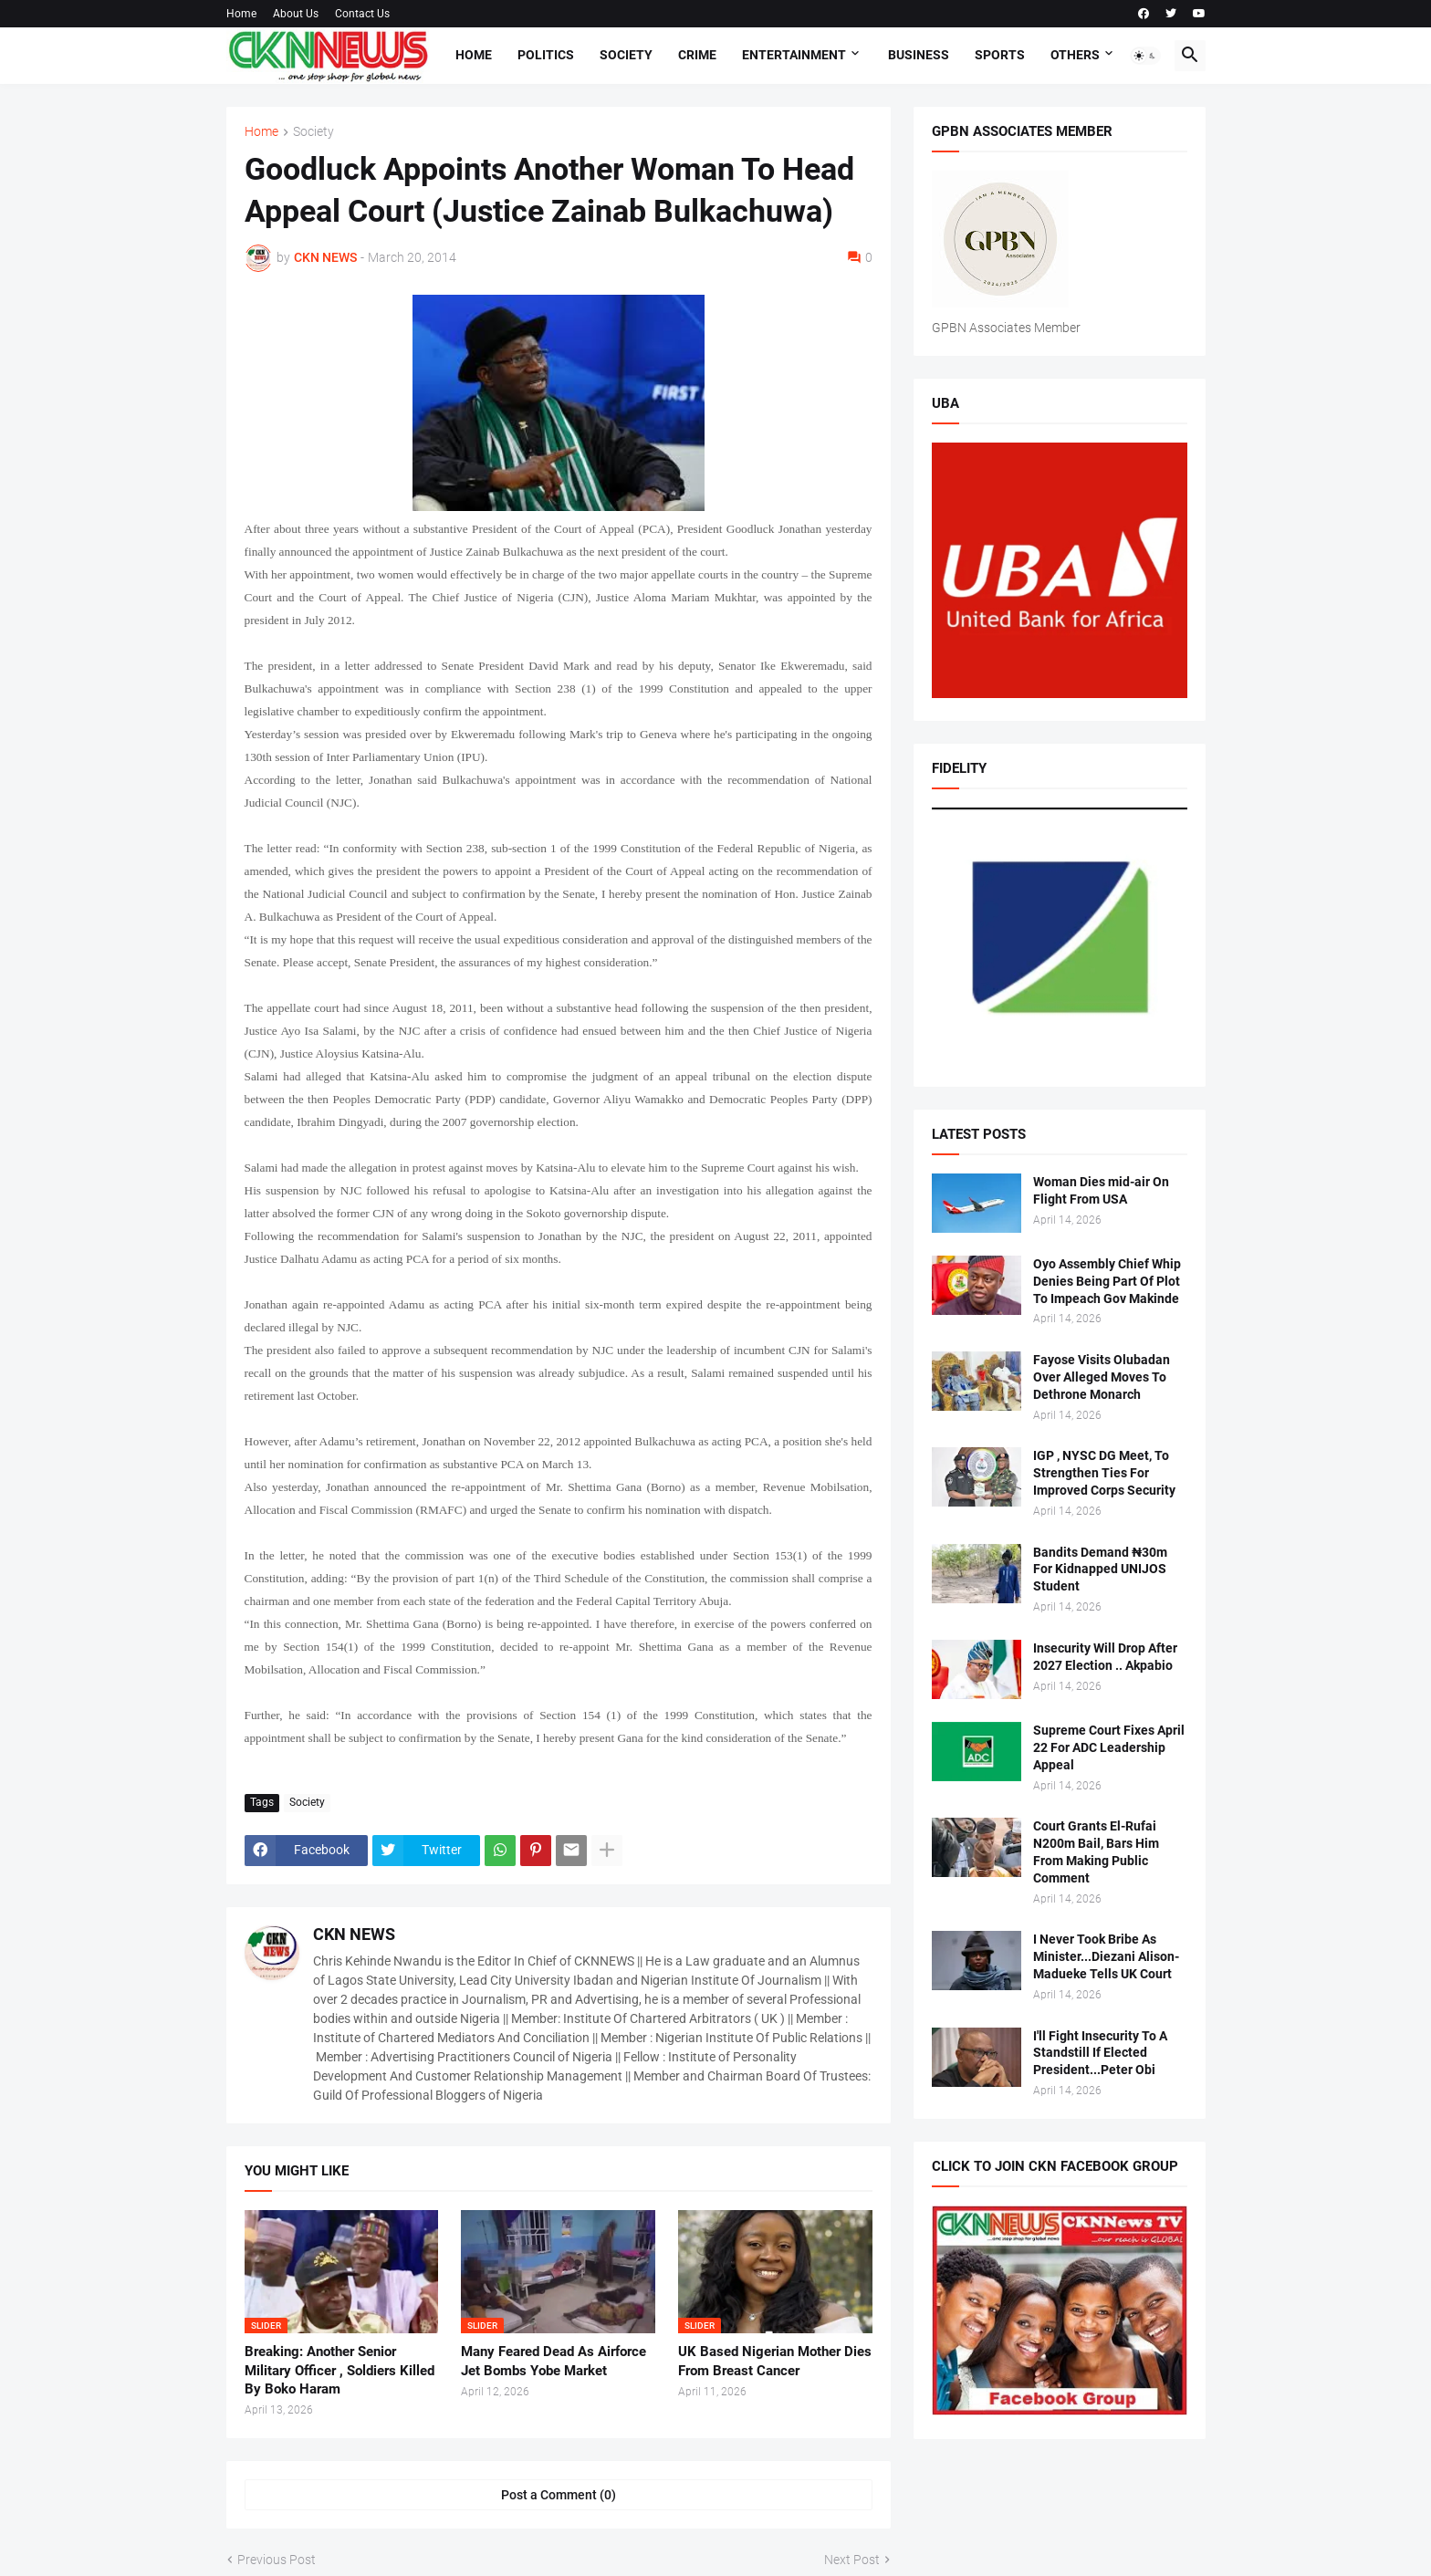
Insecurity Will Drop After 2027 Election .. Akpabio (1105, 1657)
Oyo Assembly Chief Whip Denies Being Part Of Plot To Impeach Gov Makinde (1107, 1281)
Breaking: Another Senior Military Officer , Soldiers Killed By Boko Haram (339, 2370)
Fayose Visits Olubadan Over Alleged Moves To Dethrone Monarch (1101, 1377)
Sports (1000, 54)
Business (918, 54)
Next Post (852, 2559)
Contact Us (362, 13)
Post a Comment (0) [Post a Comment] (558, 2494)
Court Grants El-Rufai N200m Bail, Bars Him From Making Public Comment (1096, 1852)
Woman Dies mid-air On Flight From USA (1101, 1190)
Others (1075, 54)
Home (241, 13)
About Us (296, 13)
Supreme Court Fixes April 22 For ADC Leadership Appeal (1109, 1747)
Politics (545, 54)
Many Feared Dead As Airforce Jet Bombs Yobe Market (553, 2360)
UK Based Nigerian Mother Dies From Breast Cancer (775, 2360)
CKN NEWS (354, 1934)
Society (626, 54)
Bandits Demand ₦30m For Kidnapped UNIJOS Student (1100, 1569)
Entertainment (794, 54)
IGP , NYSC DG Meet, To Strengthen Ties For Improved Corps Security (1104, 1472)
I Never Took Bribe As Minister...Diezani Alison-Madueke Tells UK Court (1106, 1956)
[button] (1145, 56)
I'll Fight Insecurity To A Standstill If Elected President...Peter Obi (1100, 2053)
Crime (697, 54)
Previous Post (276, 2559)
